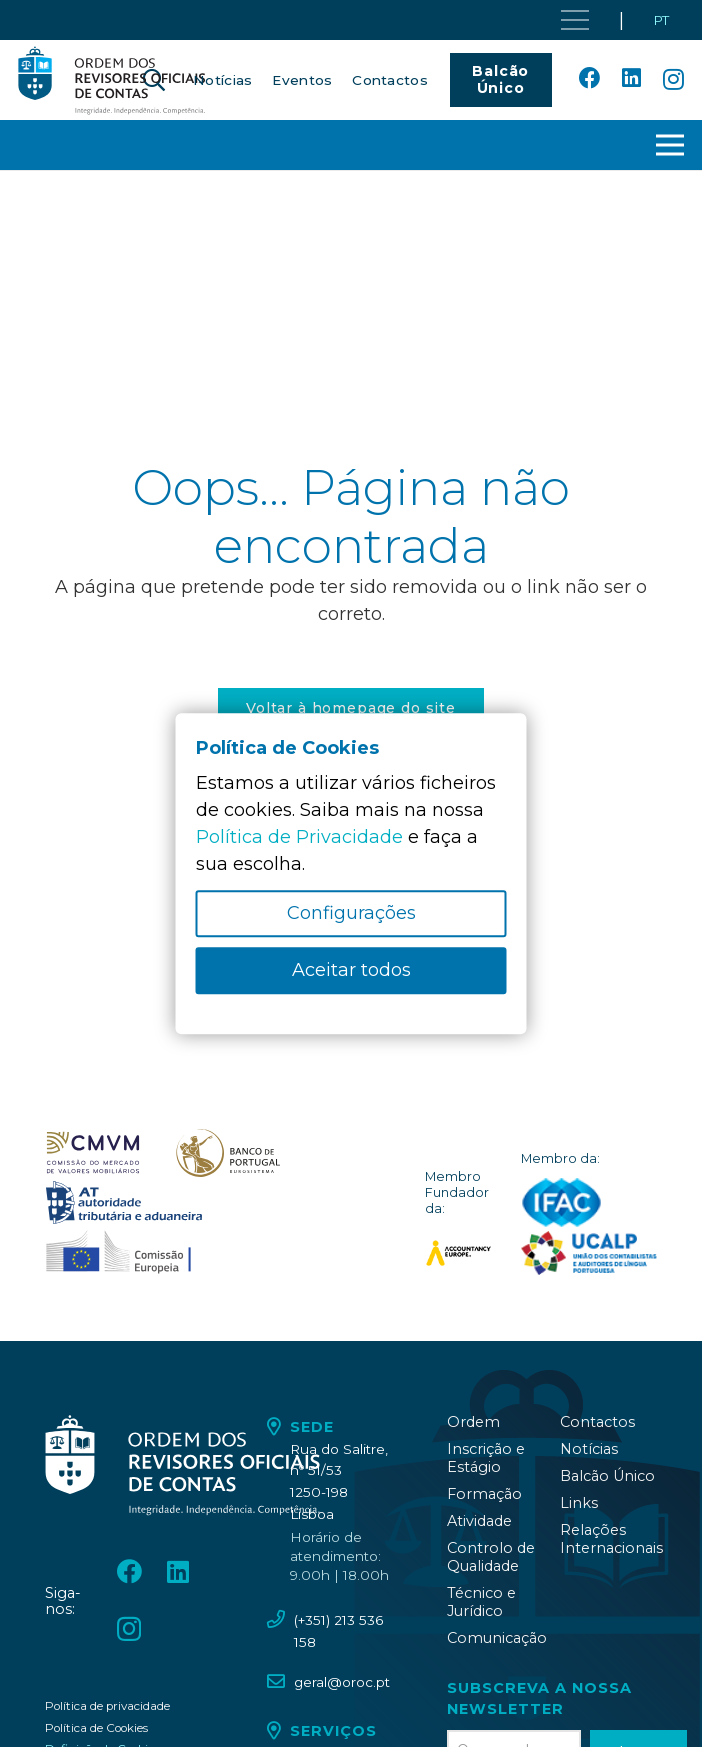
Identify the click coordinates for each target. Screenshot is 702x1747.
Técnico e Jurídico (481, 1602)
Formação (484, 1494)
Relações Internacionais (611, 1539)
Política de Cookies (96, 1728)
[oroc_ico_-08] (228, 1153)
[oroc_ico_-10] (118, 1253)
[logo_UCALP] (589, 1253)
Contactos (597, 1422)
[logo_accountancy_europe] (459, 1253)
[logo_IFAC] (561, 1203)
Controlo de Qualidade (491, 1557)
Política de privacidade (107, 1706)
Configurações (351, 913)
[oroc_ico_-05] (112, 80)
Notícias (589, 1449)
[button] (670, 145)
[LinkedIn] (631, 79)
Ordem (473, 1422)
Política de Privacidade (299, 837)
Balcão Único (607, 1476)
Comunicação (497, 1638)
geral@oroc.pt (342, 1682)
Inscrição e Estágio (486, 1458)
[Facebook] (590, 79)
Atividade (479, 1521)
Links (579, 1503)
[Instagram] (673, 80)
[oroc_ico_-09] (124, 1203)
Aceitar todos (351, 970)
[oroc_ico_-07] (93, 1153)
